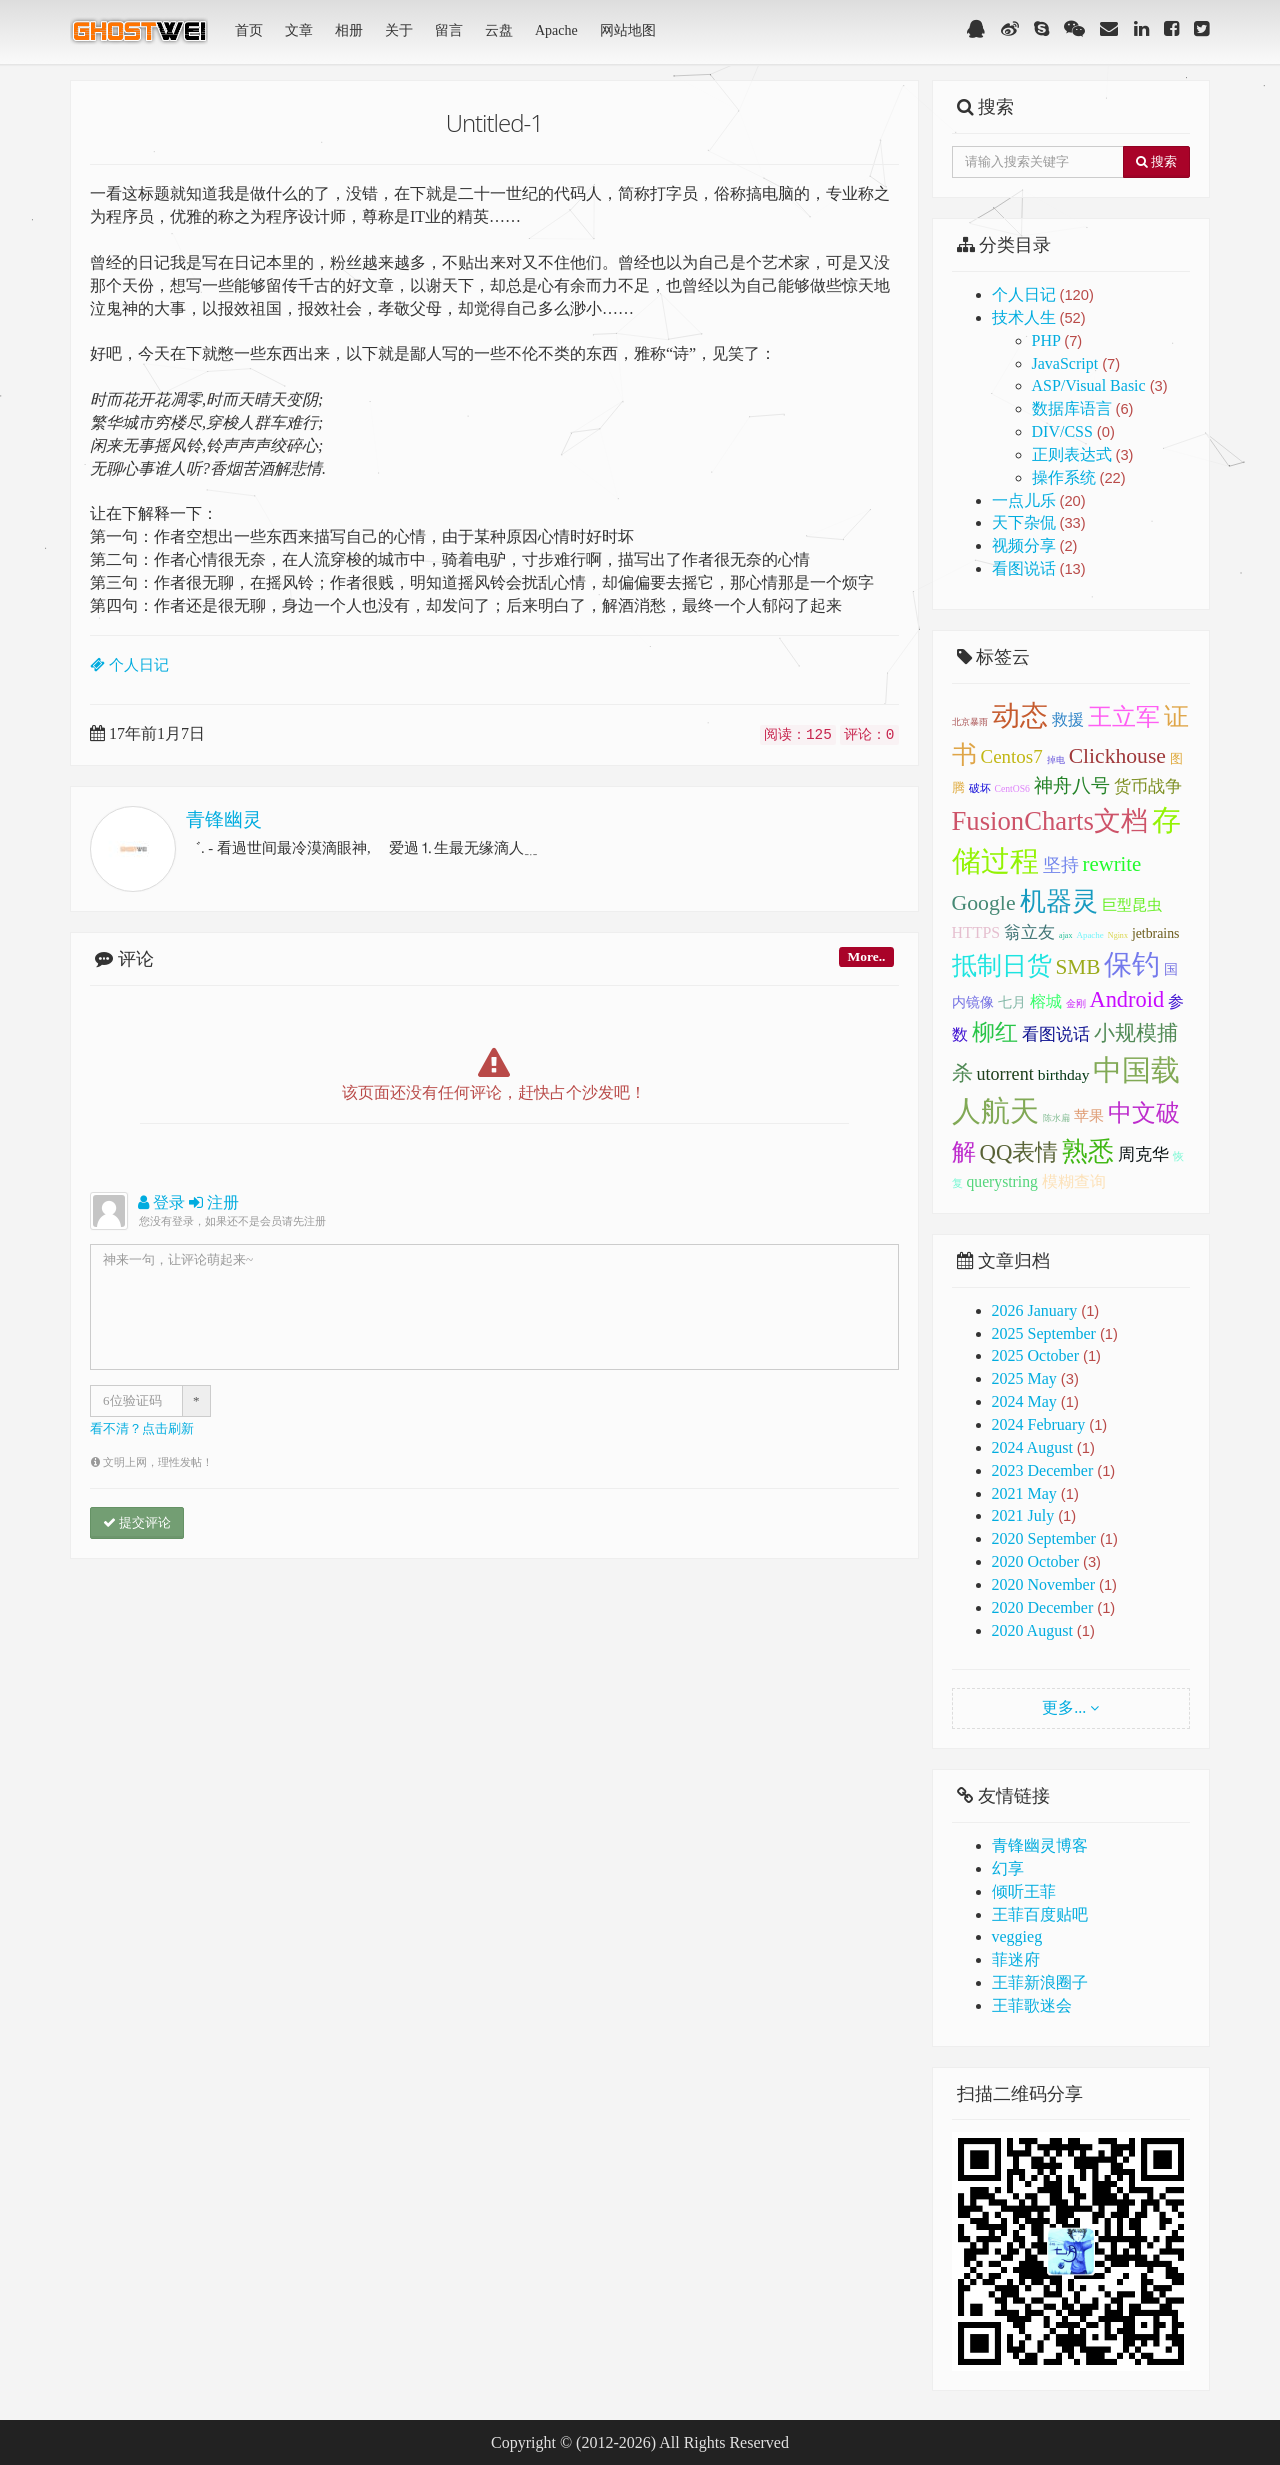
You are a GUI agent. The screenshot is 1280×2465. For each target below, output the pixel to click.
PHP (1057, 340)
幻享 (1008, 1868)
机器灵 (1059, 901)
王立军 (1124, 717)
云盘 (499, 30)
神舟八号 (1072, 785)
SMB (1078, 967)
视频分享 (1035, 545)
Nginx (1118, 935)
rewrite (1112, 863)
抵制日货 (1002, 965)
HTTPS (976, 932)
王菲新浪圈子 (1040, 1982)
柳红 (995, 1032)
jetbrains (1156, 933)
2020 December (1043, 1607)
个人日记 (1043, 294)
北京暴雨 (970, 722)
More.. (866, 956)
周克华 (1143, 1154)
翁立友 (1029, 932)
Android (1127, 999)
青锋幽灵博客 (1040, 1845)
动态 (1020, 715)
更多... (1064, 1707)
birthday (1064, 1074)
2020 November (1044, 1584)
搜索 (1156, 161)
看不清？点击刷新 (142, 1429)
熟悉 (1088, 1151)
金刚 (1076, 1003)
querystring (1002, 1181)
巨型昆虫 (1132, 905)
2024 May (1024, 1401)
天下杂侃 (1039, 522)
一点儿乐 (1039, 500)
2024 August (1032, 1447)
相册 (349, 30)
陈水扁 (1056, 1118)
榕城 (1046, 1001)
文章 (299, 30)
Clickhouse (1117, 756)
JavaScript (1076, 363)
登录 (161, 1202)
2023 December (1043, 1470)
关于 (399, 30)
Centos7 (1012, 756)
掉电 (1056, 760)
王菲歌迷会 (1032, 2005)
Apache (556, 30)
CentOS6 (1012, 788)
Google (984, 903)
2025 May (1024, 1378)
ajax (1065, 935)
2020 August (1032, 1630)
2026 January (1035, 1310)
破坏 (980, 788)
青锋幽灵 (224, 819)
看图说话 (1039, 568)
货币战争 (1148, 786)
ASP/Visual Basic (1100, 385)
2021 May (1024, 1493)
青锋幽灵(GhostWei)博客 (141, 37)
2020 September (1044, 1538)
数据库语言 (1083, 408)
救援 (1068, 719)
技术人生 (1039, 317)
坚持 (1061, 865)
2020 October (1036, 1561)
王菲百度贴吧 (1040, 1914)
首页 (249, 30)
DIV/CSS (1073, 431)
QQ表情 (1019, 1152)
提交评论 (137, 1522)
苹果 (1089, 1116)
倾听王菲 (1024, 1891)
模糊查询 (1074, 1182)
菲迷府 (1016, 1959)
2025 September (1044, 1333)
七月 (1012, 1002)
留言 (449, 30)
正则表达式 (1083, 454)
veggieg (1017, 1936)
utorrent (1005, 1074)
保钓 (1132, 964)
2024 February (1039, 1424)
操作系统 (1079, 477)
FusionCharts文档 (1050, 821)
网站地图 (628, 30)
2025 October (1036, 1355)
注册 (214, 1202)
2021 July (1023, 1515)
